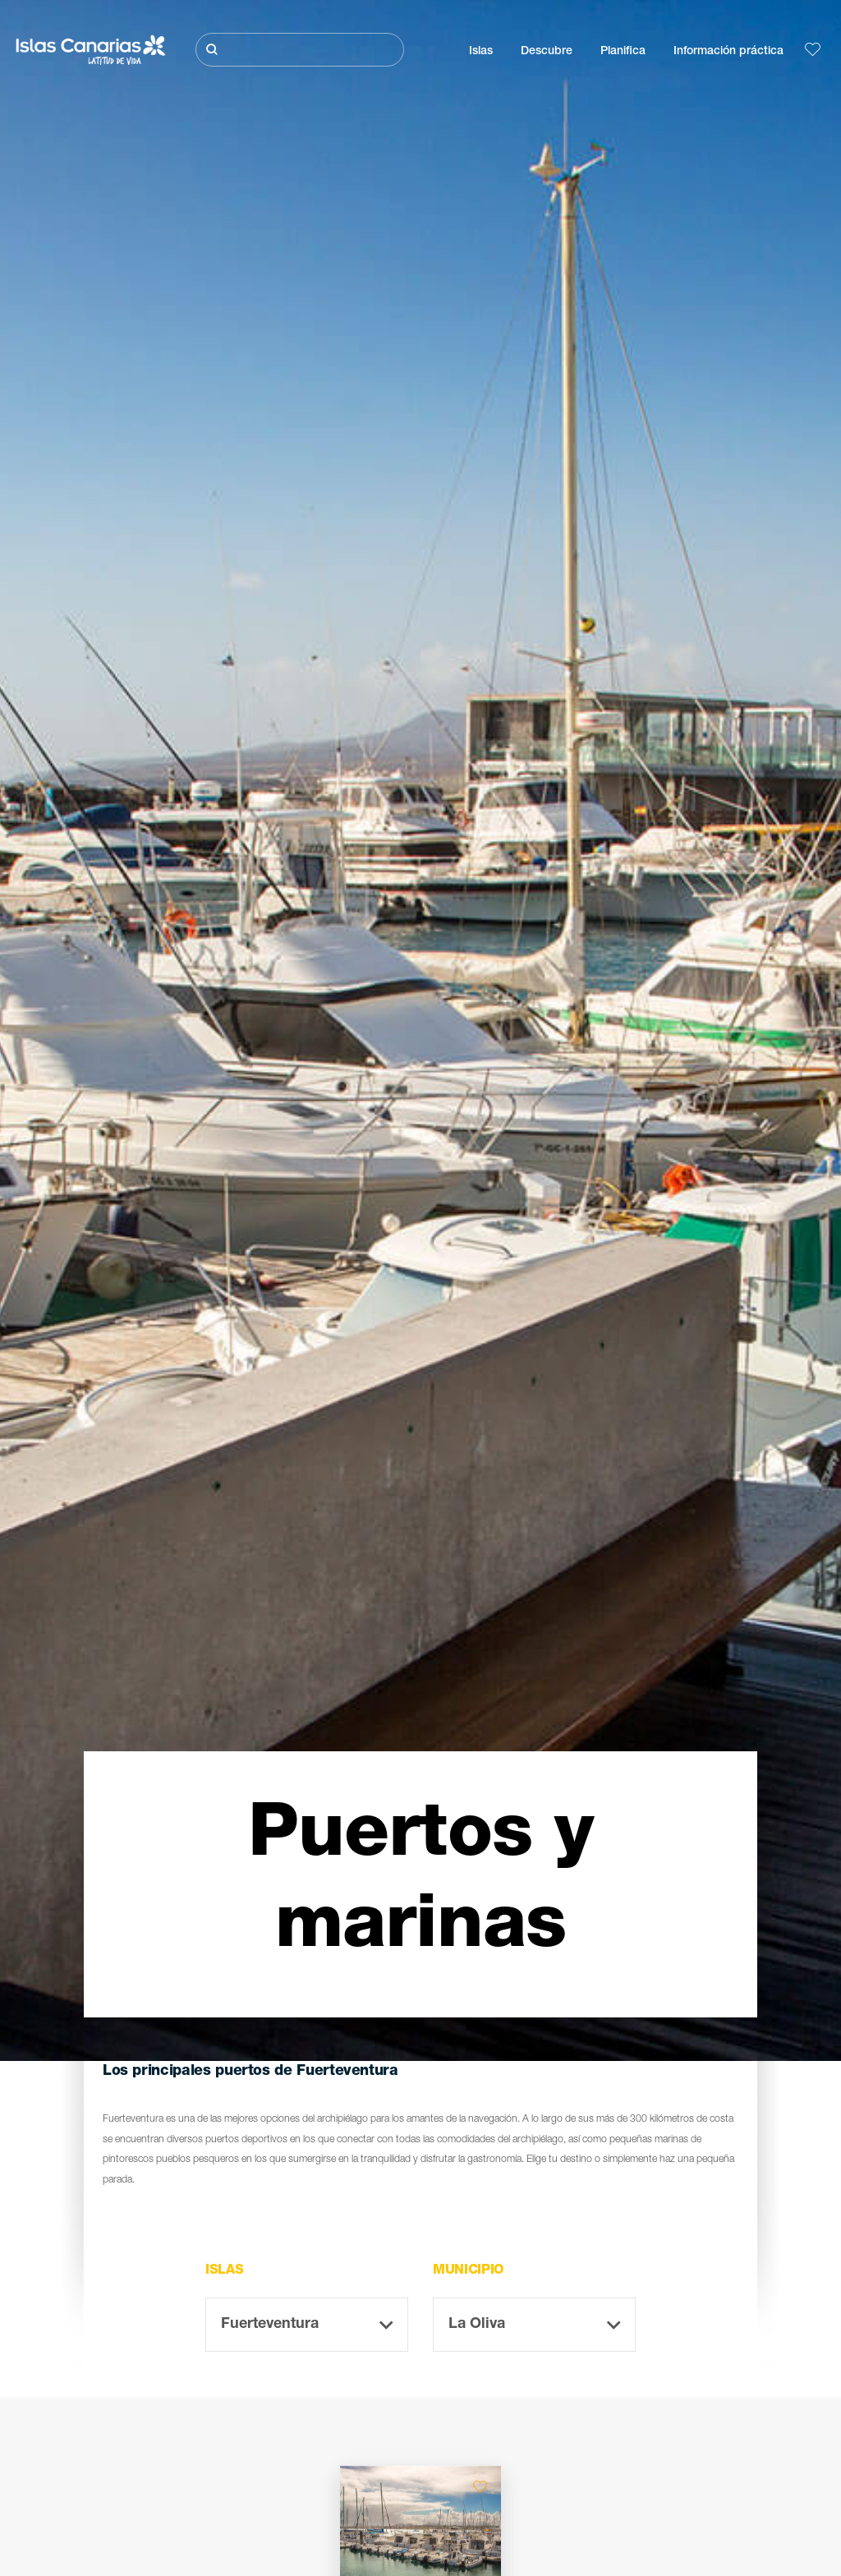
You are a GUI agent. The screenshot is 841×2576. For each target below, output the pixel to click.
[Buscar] (299, 50)
